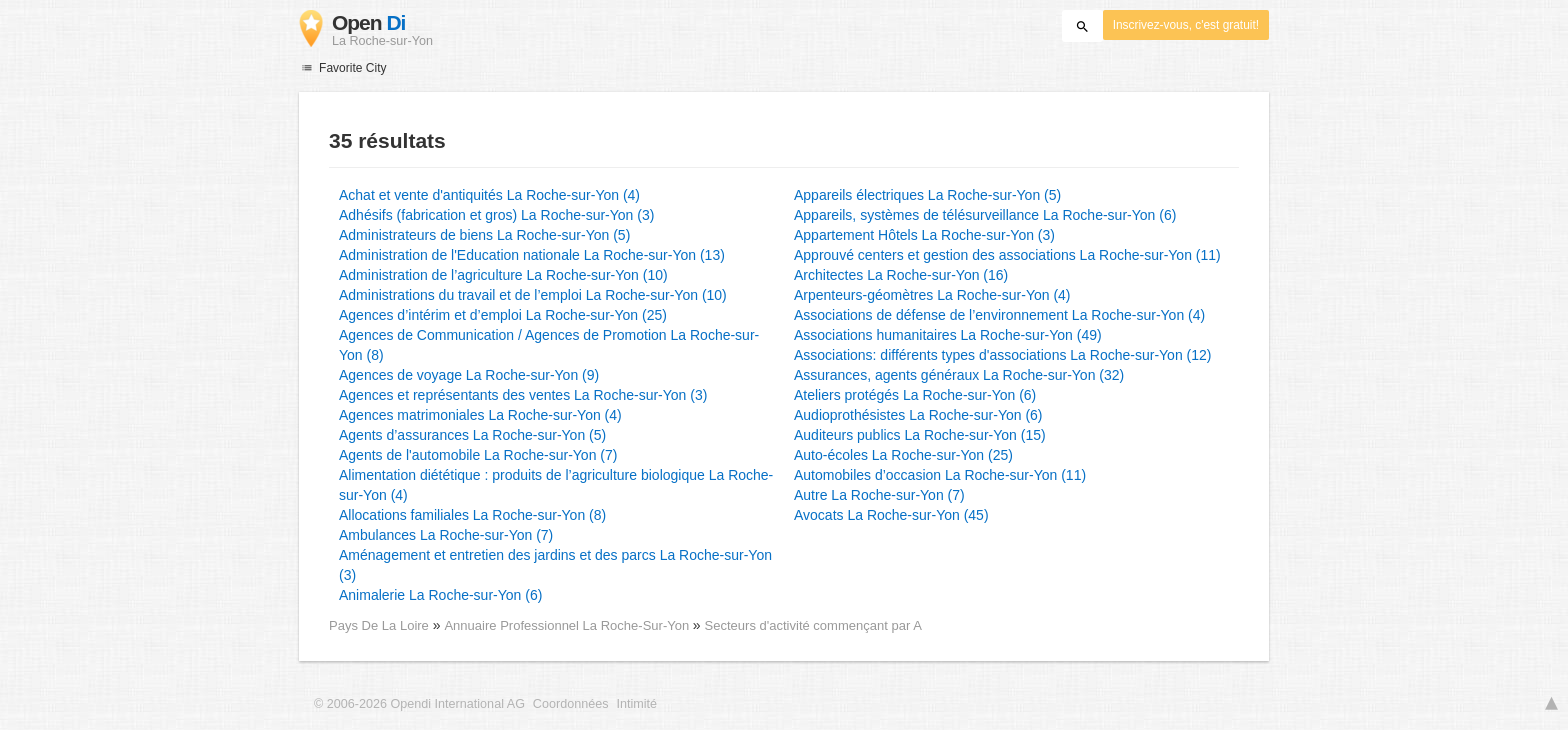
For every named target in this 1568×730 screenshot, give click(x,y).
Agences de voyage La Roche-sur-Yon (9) (469, 375)
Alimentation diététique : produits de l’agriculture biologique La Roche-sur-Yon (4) (556, 485)
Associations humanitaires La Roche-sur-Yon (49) (948, 335)
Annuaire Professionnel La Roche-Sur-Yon (568, 625)
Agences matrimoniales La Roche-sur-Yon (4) (480, 415)
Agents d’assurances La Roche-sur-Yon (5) (472, 435)
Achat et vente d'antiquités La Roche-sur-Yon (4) (489, 195)
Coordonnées (571, 704)
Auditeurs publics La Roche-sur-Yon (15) (920, 435)
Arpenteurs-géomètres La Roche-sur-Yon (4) (932, 295)
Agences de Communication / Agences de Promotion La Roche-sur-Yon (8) (549, 345)
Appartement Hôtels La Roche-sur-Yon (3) (924, 235)
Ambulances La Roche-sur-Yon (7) (446, 535)
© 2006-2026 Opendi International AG (419, 704)
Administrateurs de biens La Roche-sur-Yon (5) (484, 235)
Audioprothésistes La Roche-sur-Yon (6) (918, 415)
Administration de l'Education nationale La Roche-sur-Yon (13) (532, 255)
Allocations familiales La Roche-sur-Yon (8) (472, 515)
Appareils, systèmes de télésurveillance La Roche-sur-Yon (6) (985, 215)
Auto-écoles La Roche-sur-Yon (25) (903, 455)
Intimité (636, 704)
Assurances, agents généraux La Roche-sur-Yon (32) (959, 375)
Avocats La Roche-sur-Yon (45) (891, 515)
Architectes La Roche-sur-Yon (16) (901, 275)
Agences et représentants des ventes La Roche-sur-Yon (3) (523, 395)
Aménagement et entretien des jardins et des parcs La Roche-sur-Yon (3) (555, 565)
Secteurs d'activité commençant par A (813, 625)
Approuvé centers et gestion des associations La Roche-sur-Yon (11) (1007, 255)
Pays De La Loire (379, 625)
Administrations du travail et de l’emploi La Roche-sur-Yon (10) (533, 295)
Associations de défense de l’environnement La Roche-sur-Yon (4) (999, 315)
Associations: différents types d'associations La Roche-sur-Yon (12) (1002, 355)
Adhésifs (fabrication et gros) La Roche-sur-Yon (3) (496, 215)
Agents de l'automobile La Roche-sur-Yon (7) (478, 455)
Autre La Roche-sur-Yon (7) (879, 495)
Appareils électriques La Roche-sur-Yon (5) (927, 195)
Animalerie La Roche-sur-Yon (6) (440, 595)
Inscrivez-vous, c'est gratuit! (1186, 25)
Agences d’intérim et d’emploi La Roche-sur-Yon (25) (503, 315)
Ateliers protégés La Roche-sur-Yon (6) (915, 395)
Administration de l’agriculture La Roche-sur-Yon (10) (503, 275)
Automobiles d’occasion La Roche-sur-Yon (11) (940, 475)
